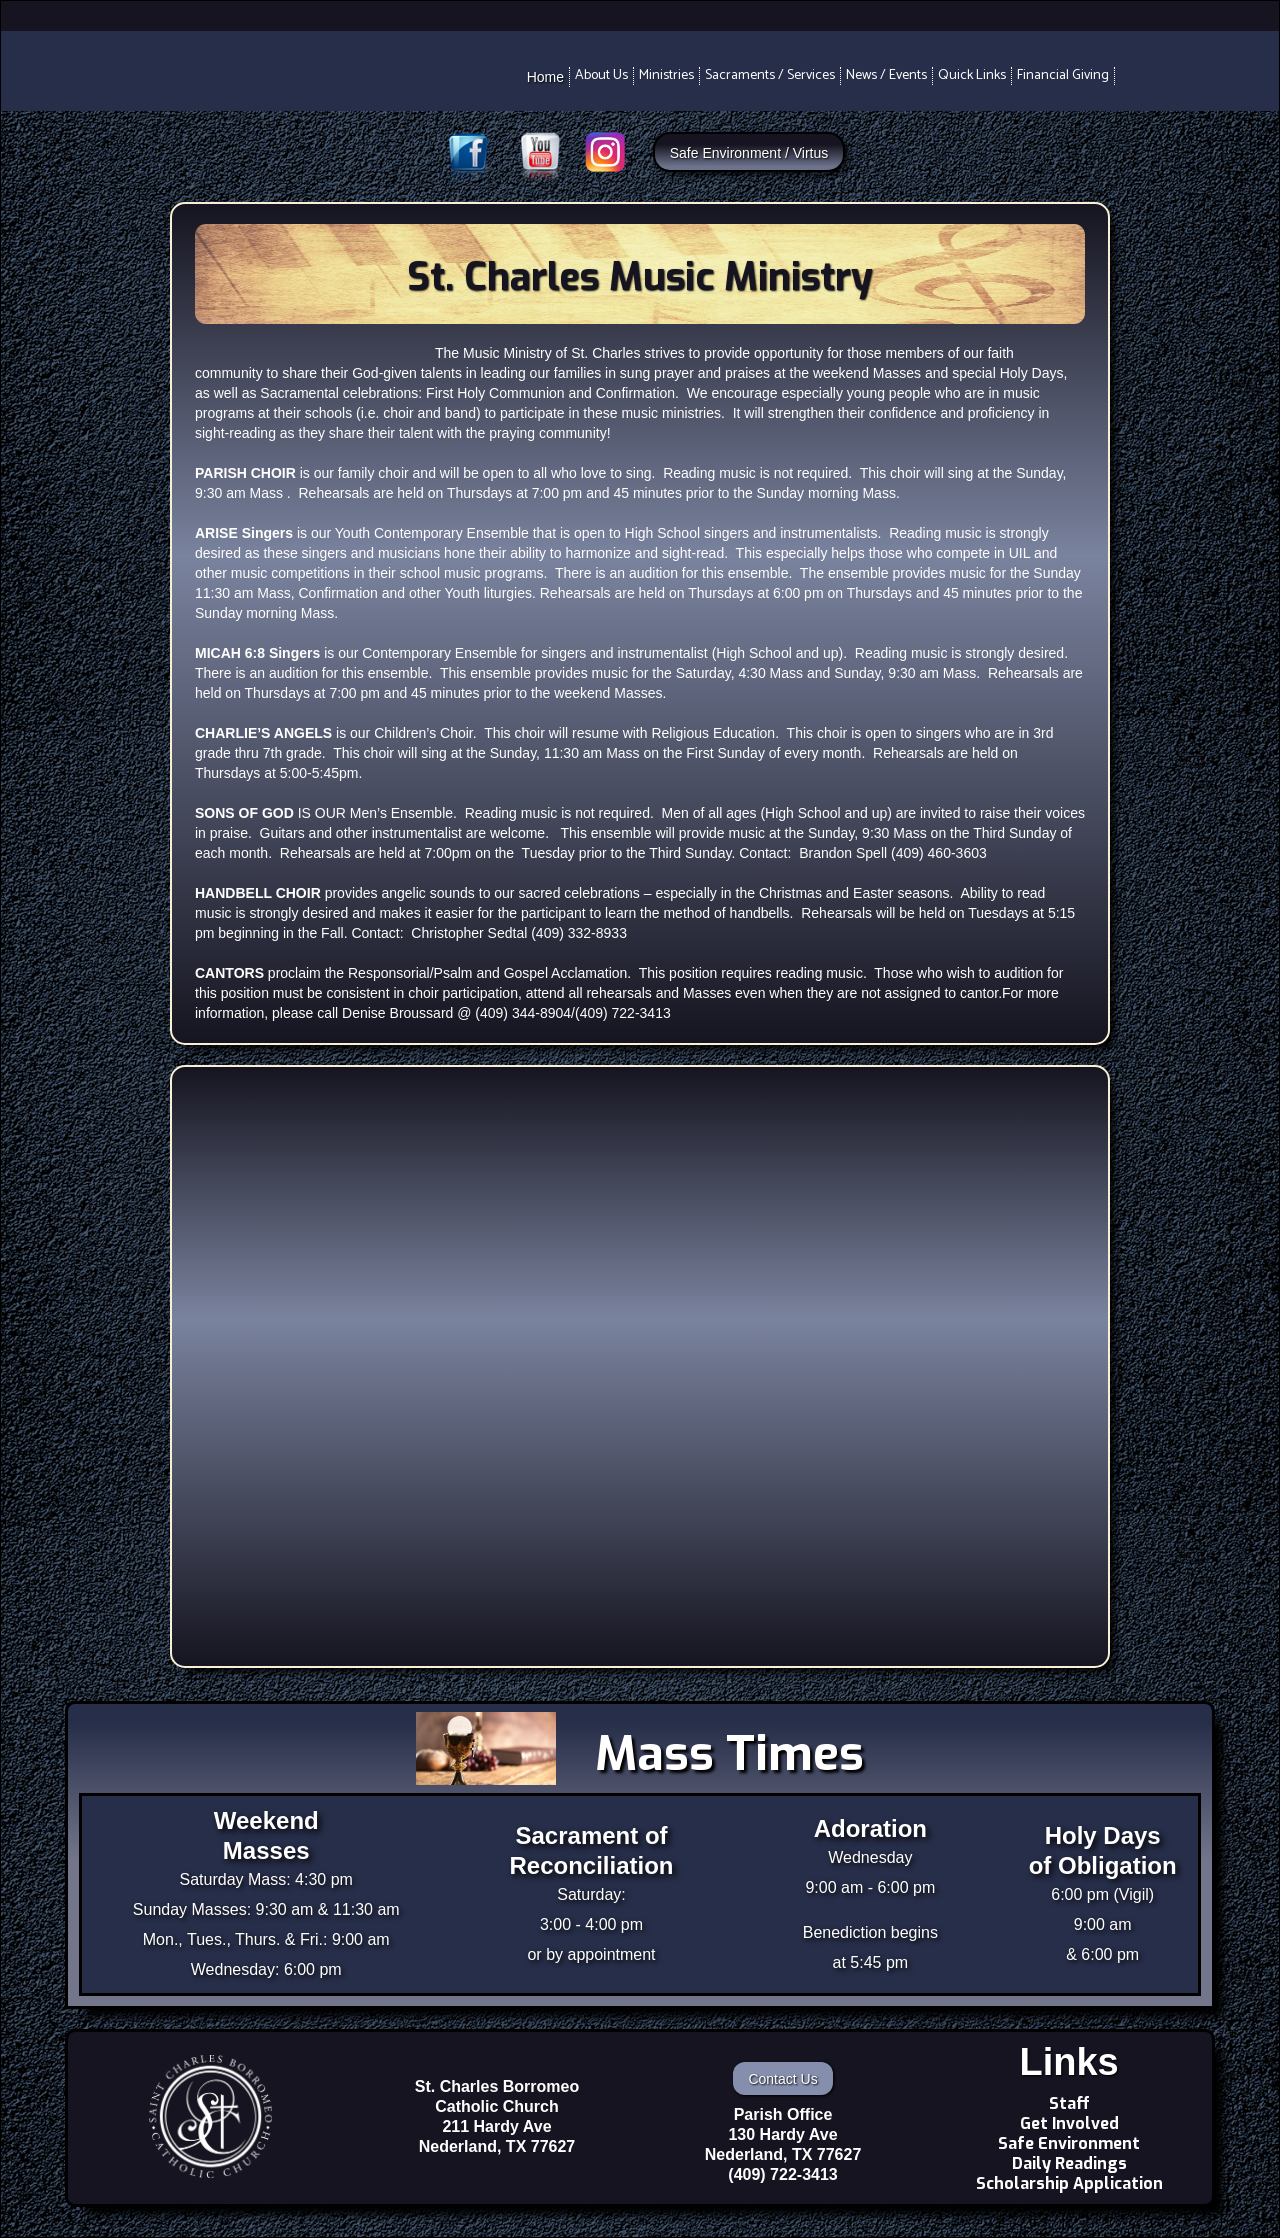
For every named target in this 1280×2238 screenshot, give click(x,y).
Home (545, 77)
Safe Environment (1069, 2144)
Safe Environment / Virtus (749, 153)
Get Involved (1069, 2124)
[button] (602, 76)
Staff (1069, 2104)
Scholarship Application (1069, 2184)
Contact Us (782, 2079)
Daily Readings (1069, 2164)
